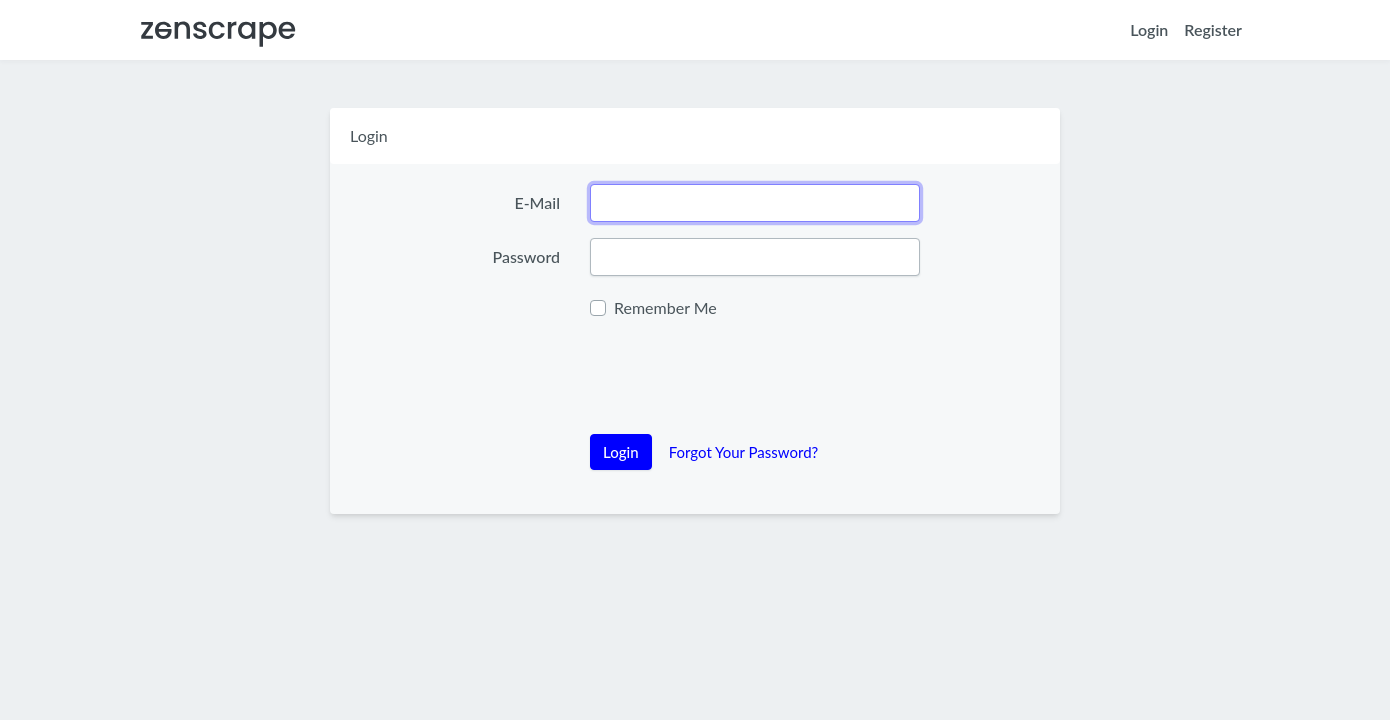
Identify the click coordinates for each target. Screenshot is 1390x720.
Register (1213, 29)
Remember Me (665, 307)
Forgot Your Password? (744, 452)
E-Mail (537, 202)
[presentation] (742, 379)
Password (526, 256)
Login (1149, 29)
